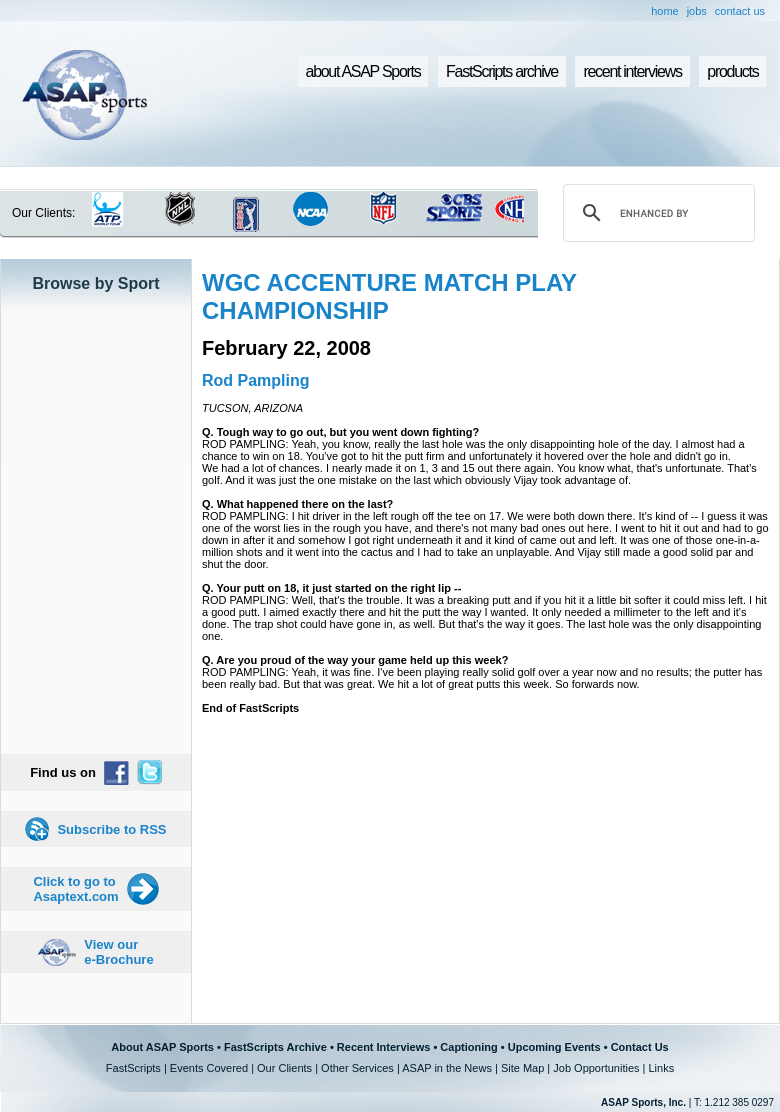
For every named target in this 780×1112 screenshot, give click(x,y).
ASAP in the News (447, 1068)
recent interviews (632, 71)
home (665, 11)
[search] (656, 213)
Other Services (357, 1068)
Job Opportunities (596, 1068)
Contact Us (640, 1047)
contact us (740, 11)
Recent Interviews (384, 1047)
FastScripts (133, 1068)
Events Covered (209, 1068)
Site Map (522, 1068)
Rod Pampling (256, 380)
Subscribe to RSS (111, 829)
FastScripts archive (502, 71)
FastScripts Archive (275, 1047)
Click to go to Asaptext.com (75, 889)
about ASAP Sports (363, 71)
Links (661, 1068)
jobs (697, 11)
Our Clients (284, 1068)
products (732, 71)
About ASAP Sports (162, 1047)
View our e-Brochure (118, 952)
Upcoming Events (554, 1047)
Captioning (468, 1047)
